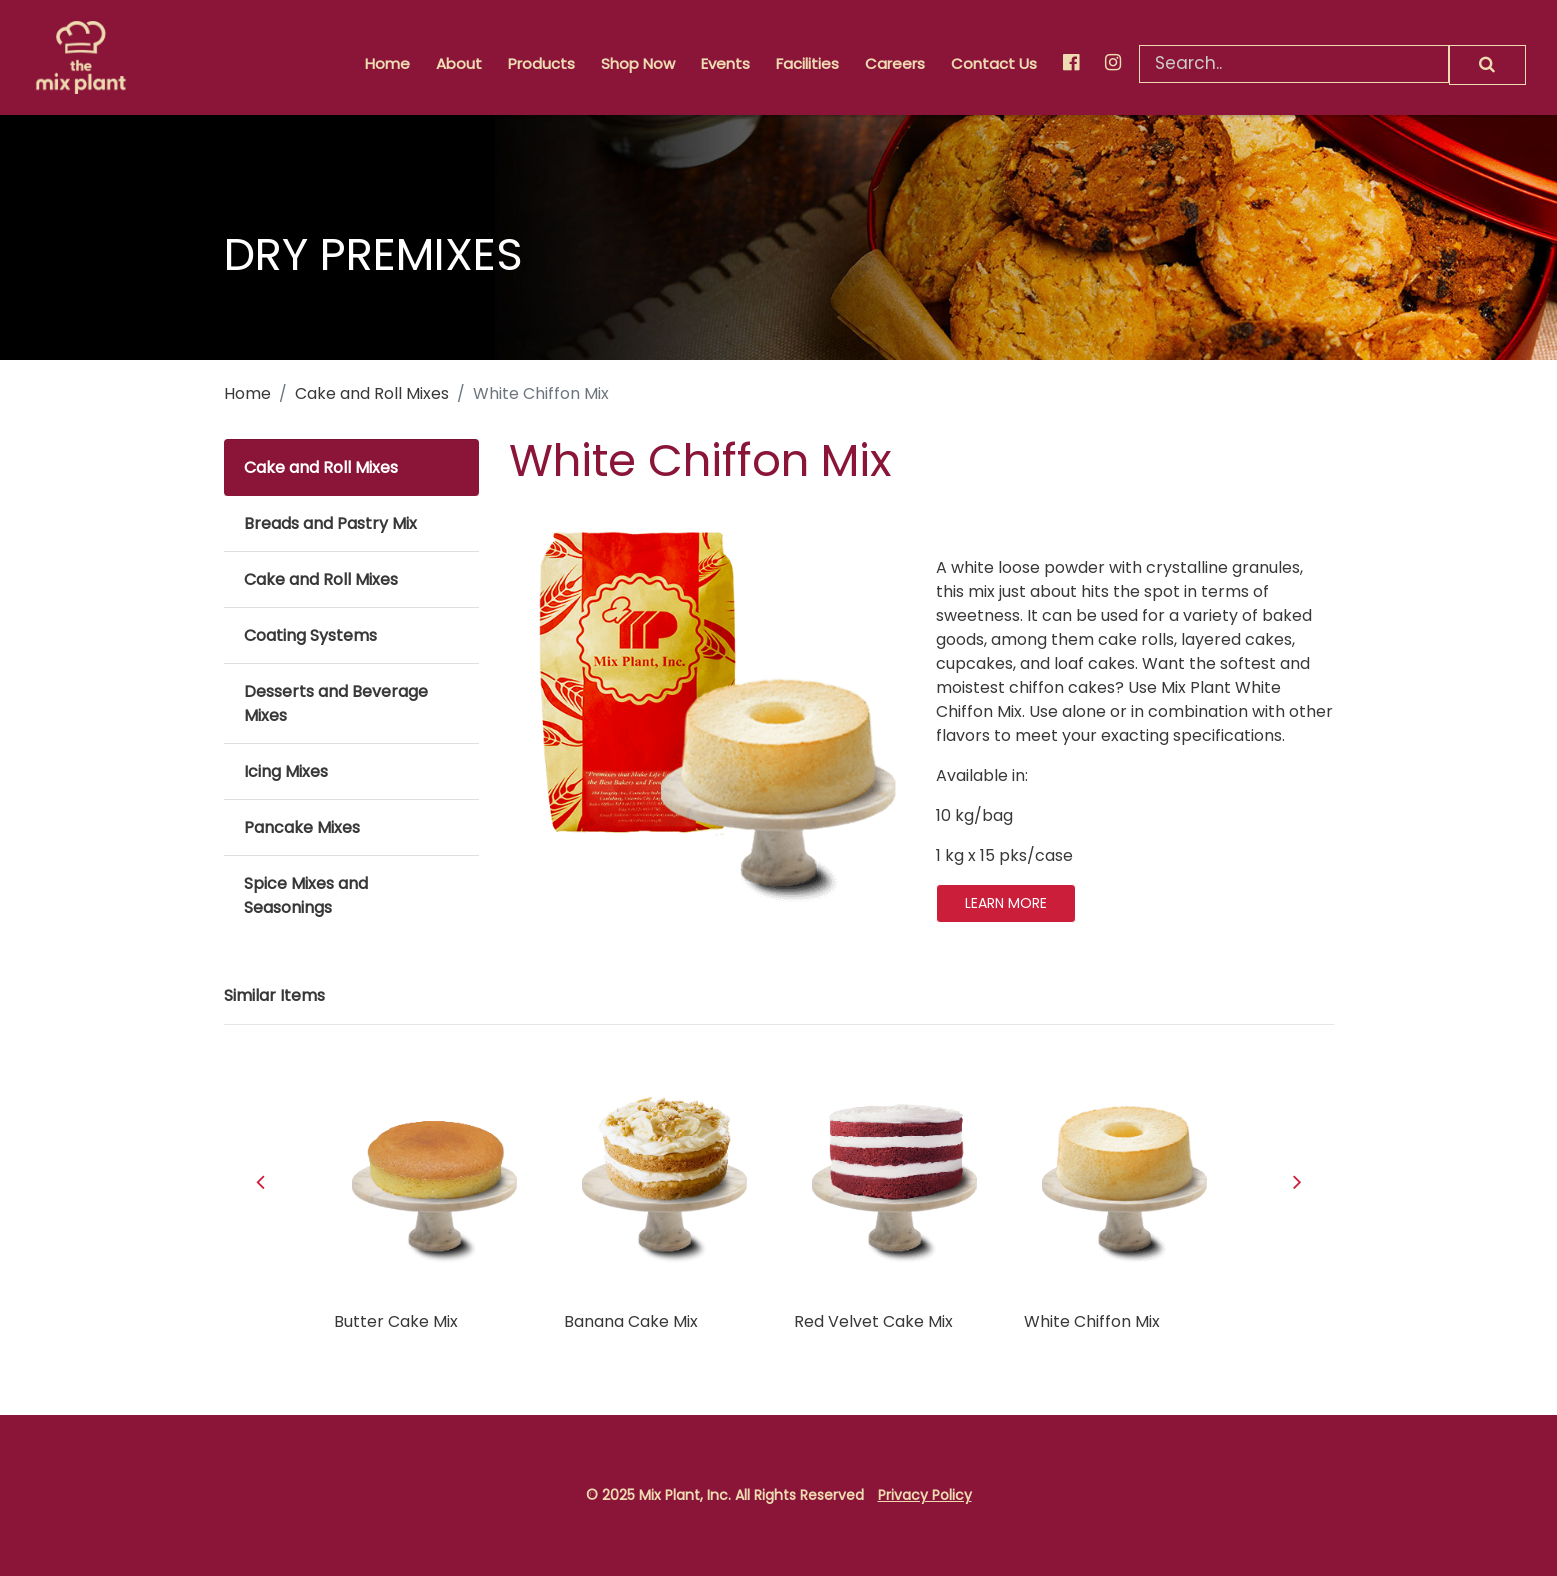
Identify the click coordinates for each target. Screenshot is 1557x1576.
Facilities (807, 63)
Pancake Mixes (302, 827)
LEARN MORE (1006, 903)
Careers (895, 63)
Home (387, 63)
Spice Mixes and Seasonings (306, 895)
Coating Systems (310, 635)
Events (725, 63)
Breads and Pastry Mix (330, 523)
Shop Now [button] (638, 63)
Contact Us (994, 63)
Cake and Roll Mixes (372, 393)
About (459, 63)
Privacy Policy (925, 1495)
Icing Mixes (286, 771)
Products (541, 63)
